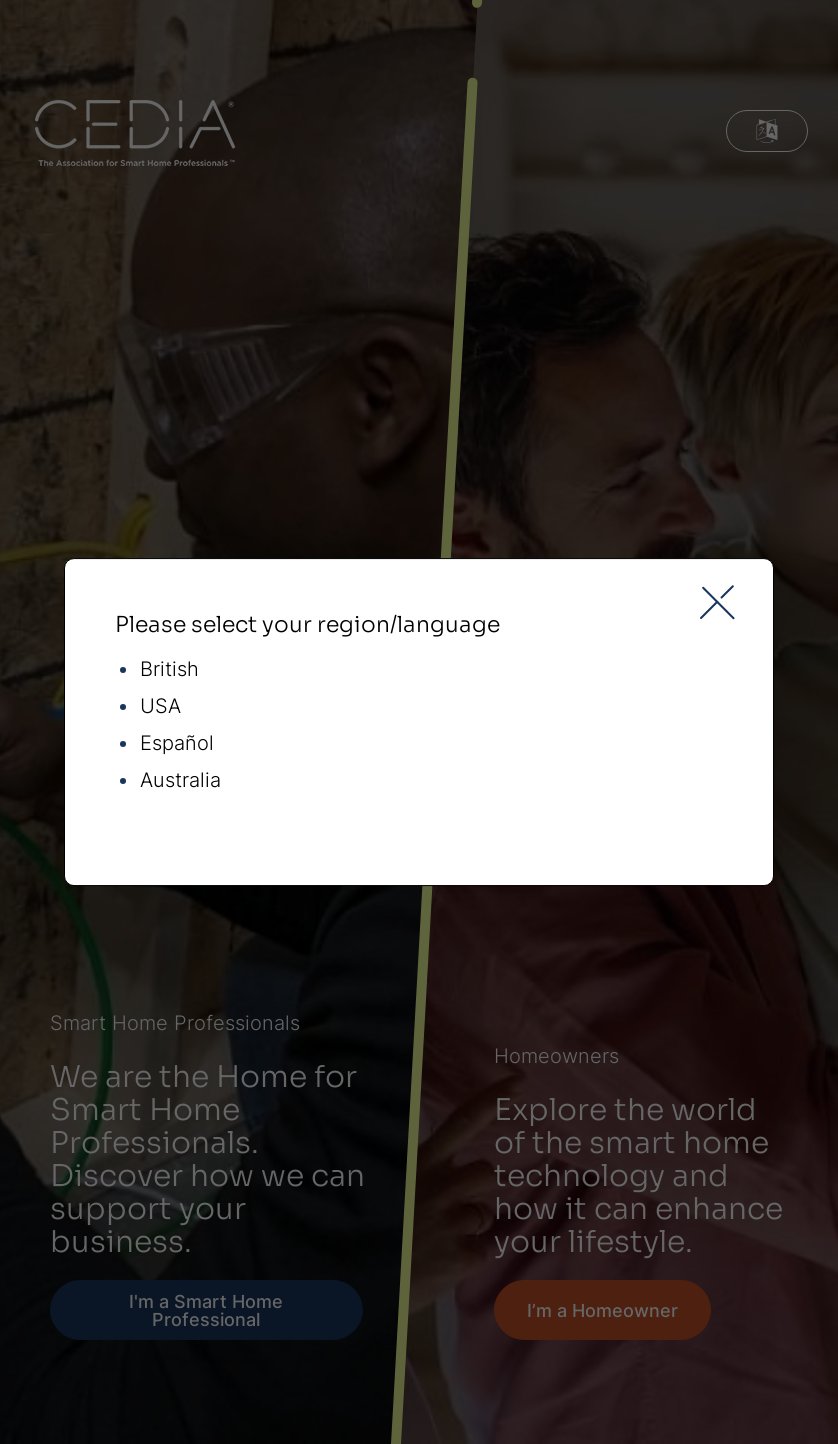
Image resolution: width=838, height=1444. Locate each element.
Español (177, 743)
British (169, 669)
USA (160, 706)
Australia (180, 780)
